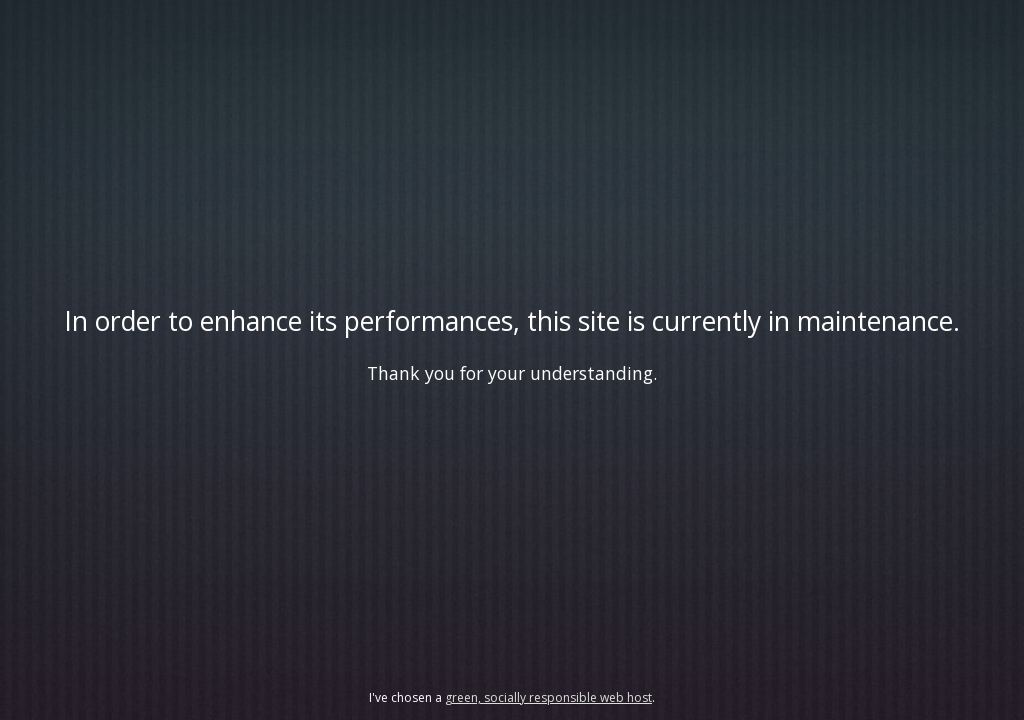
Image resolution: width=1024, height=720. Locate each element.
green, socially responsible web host (548, 697)
